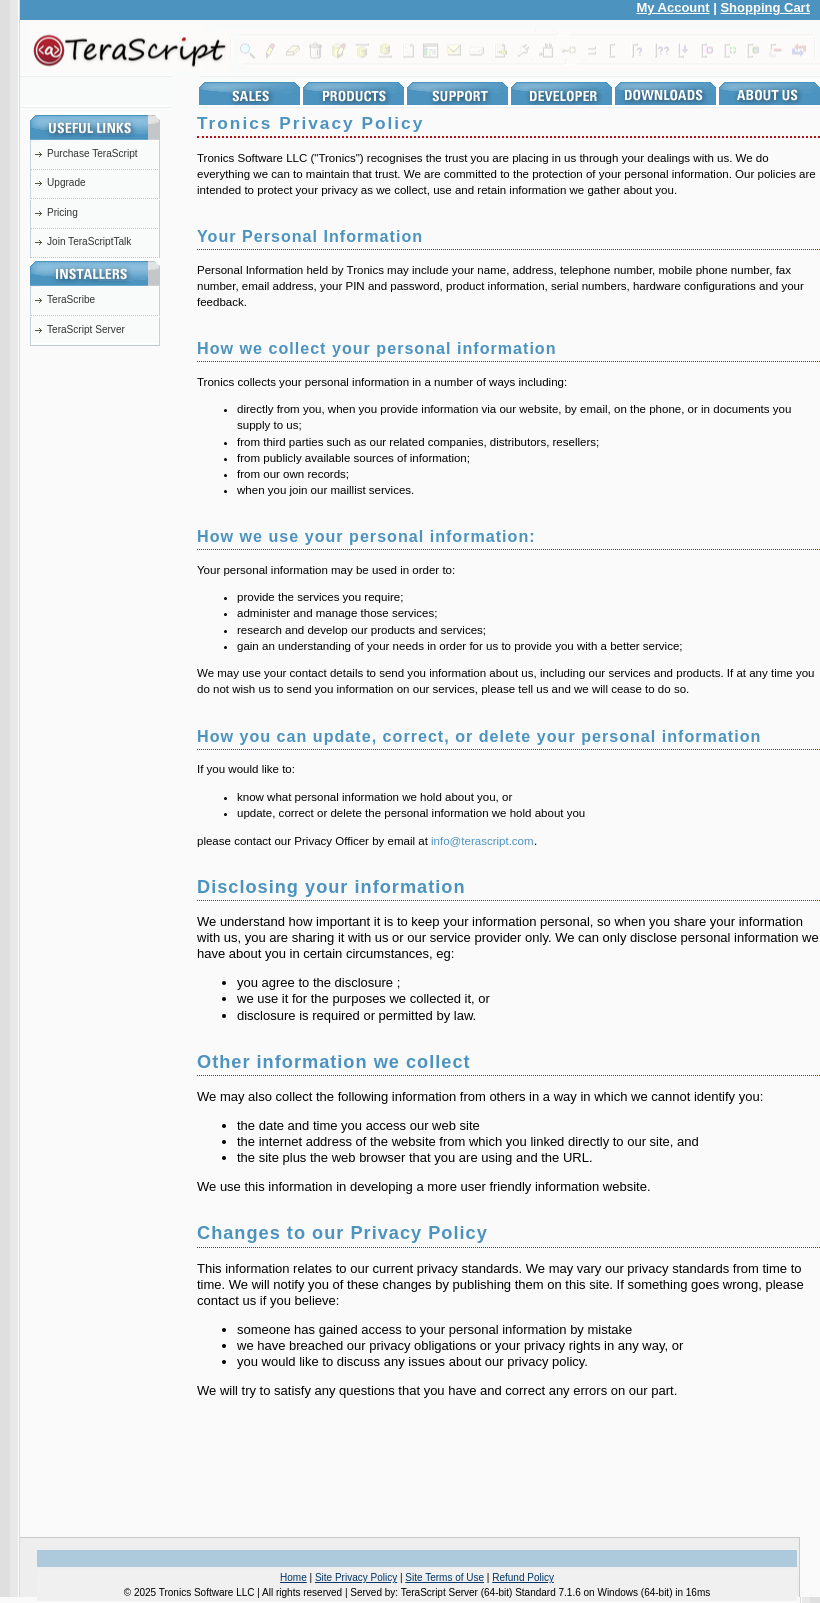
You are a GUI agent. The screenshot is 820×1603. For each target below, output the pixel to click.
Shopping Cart (765, 7)
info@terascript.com (482, 841)
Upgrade (66, 182)
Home (293, 1577)
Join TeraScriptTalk (89, 241)
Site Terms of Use (444, 1577)
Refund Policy (523, 1577)
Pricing (62, 212)
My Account (672, 7)
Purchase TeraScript (92, 153)
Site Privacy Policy (356, 1577)
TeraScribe (71, 299)
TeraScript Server (86, 329)
